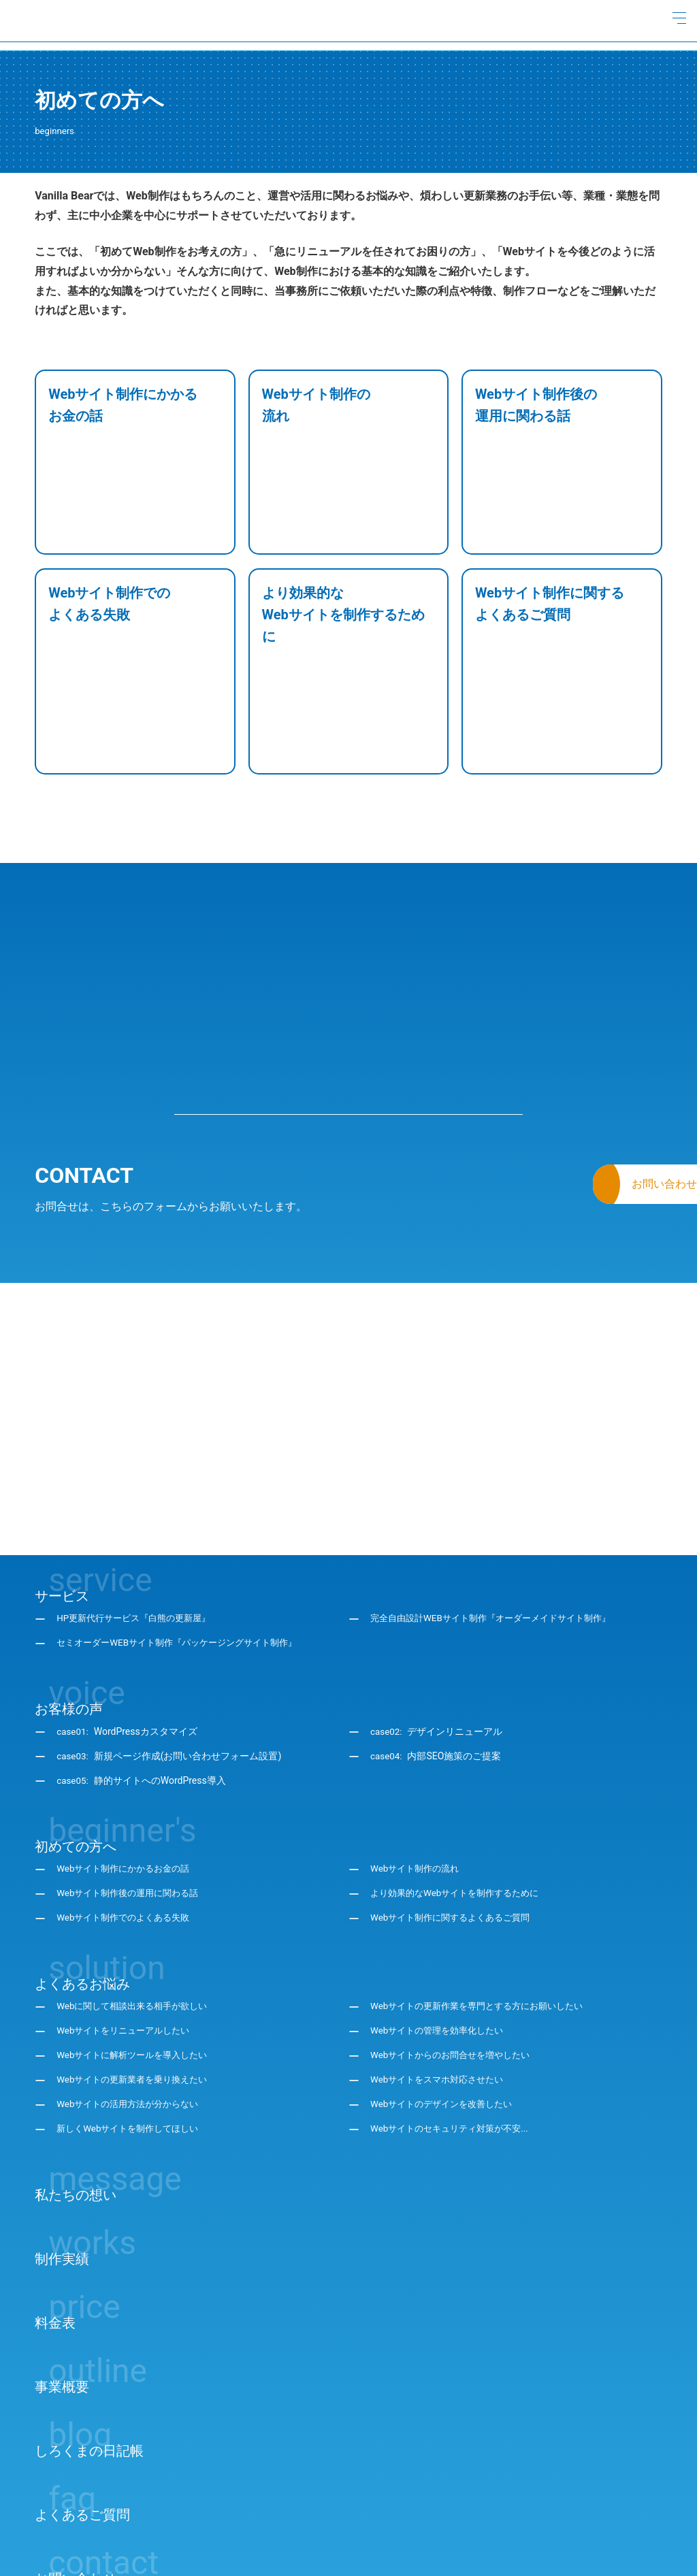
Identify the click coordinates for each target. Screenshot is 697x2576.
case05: (141, 1657)
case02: (437, 1608)
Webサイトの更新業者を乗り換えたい (137, 1956)
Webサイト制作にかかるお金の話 (127, 1745)
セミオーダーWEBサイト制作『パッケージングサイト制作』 (185, 1519)
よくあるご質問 (82, 2390)
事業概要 (62, 2262)
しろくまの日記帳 (89, 2326)
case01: (127, 1608)
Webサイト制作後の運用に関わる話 (132, 1770)
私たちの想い (75, 2071)
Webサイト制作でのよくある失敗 (127, 1794)
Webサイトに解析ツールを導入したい (137, 1932)
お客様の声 (69, 1585)
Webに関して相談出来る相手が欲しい (137, 1883)
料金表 (55, 2198)
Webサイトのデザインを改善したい (446, 1981)
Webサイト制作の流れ (418, 1745)
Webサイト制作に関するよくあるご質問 (456, 1794)
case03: (169, 1632)
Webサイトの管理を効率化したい (441, 1907)
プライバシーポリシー (82, 2542)
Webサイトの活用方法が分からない (132, 1981)
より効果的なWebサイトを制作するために (460, 1770)
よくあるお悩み (82, 1860)
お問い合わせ (75, 2454)
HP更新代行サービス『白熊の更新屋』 (139, 1495)
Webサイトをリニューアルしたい (127, 1907)
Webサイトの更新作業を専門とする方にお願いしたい (484, 1883)
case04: (436, 1632)
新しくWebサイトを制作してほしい (132, 2005)
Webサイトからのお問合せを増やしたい (456, 1932)
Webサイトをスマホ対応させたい (441, 1956)
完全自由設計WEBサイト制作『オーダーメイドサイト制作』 (499, 1495)
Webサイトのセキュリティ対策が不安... (455, 2005)
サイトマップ (160, 2542)
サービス (62, 1472)
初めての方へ (75, 1722)
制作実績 (62, 2135)
